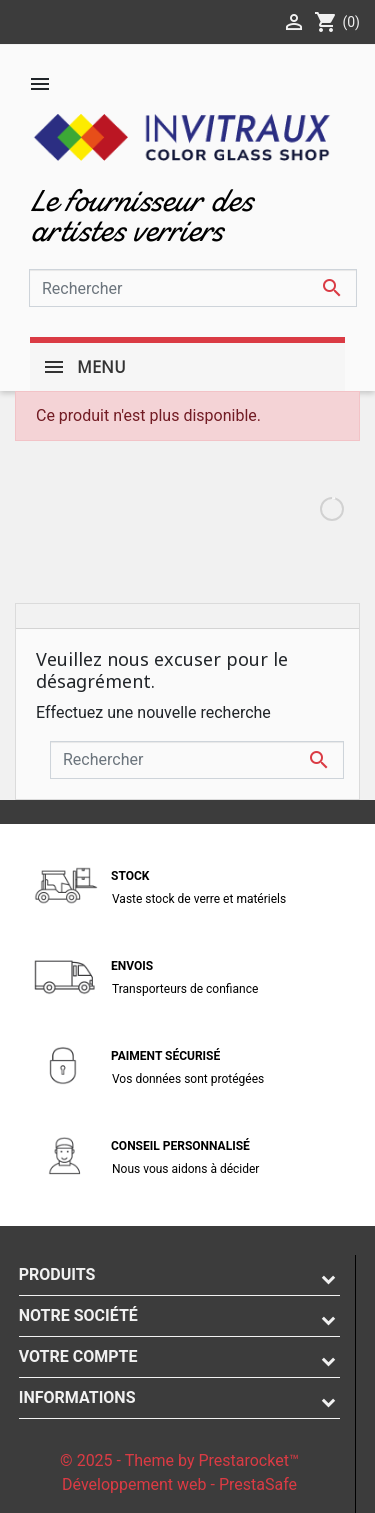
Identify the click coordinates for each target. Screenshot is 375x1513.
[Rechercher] (193, 288)
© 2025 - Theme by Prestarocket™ (179, 1460)
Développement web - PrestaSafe (179, 1484)
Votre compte (78, 1356)
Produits (57, 1274)
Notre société (78, 1315)
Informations (77, 1397)
